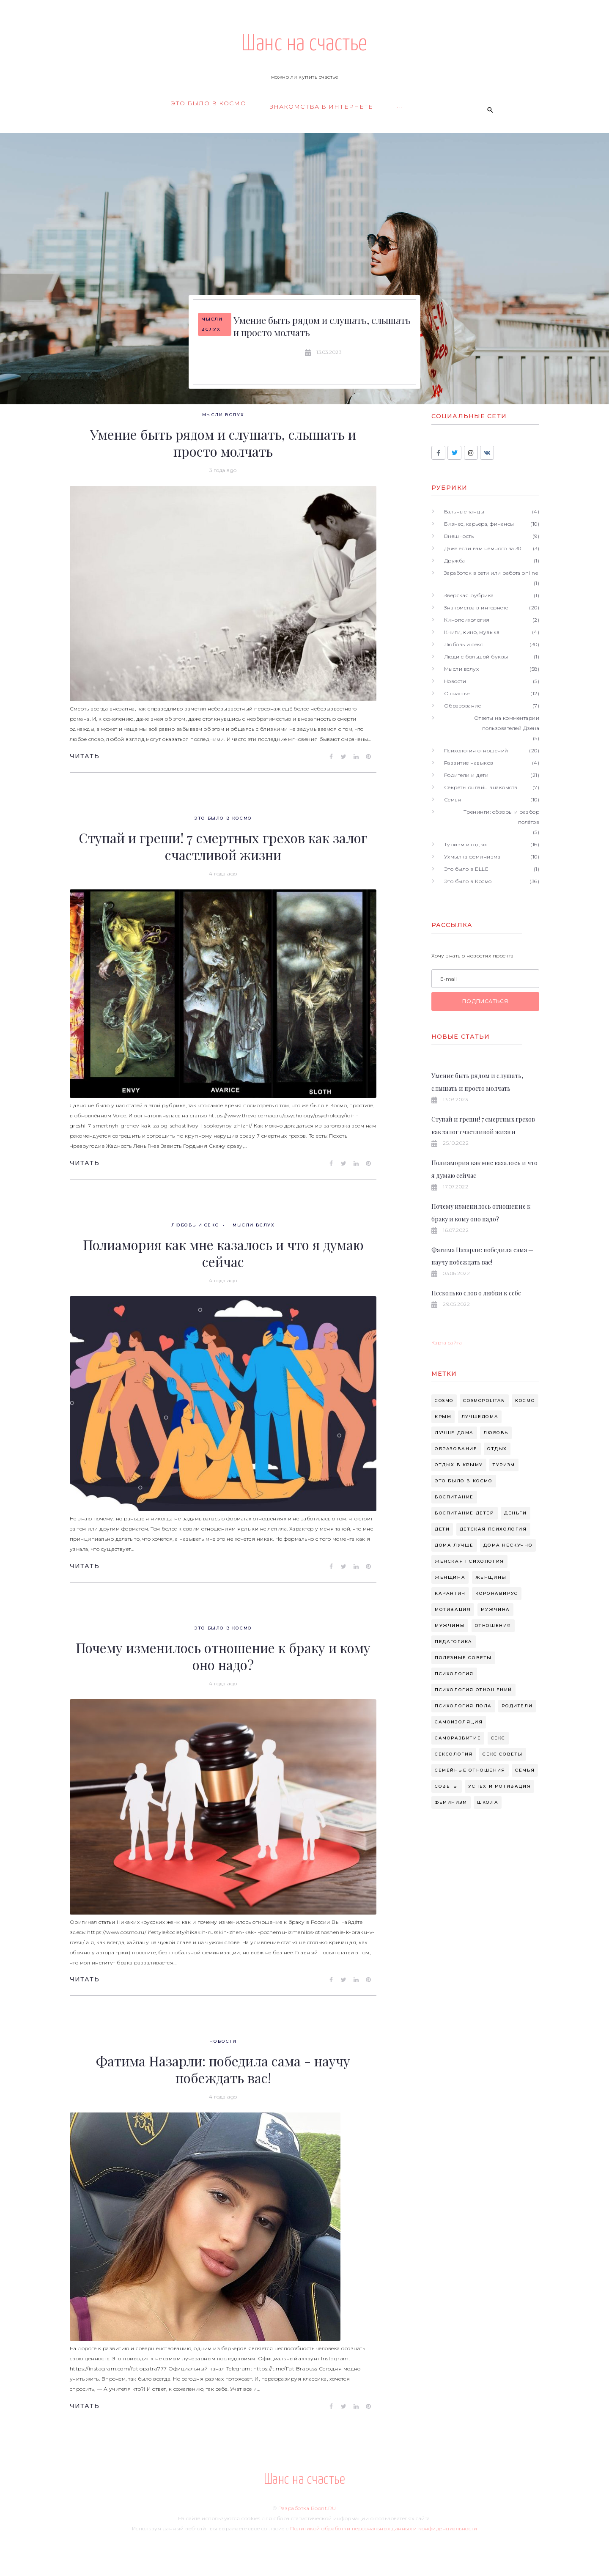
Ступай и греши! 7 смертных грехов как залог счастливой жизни (223, 846)
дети (442, 1529)
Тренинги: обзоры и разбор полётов (501, 817)
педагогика (453, 1641)
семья (525, 1770)
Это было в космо (464, 1481)
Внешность (459, 536)
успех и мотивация (499, 1786)
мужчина (495, 1609)
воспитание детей (464, 1513)
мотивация (453, 1609)
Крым (443, 1416)
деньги (515, 1513)
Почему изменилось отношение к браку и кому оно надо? (223, 1655)
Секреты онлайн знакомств (481, 787)
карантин (450, 1593)
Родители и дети (466, 775)
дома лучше (454, 1545)
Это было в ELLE (466, 869)
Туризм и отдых (465, 844)
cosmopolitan (484, 1400)
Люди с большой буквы (476, 656)
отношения (493, 1625)
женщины (491, 1577)
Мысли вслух (211, 324)
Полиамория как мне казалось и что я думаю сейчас (223, 1252)
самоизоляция (459, 1722)
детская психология (493, 1529)
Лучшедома (479, 1416)
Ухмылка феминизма (472, 856)
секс (498, 1738)
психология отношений (473, 1690)
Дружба (454, 560)
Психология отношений (476, 750)
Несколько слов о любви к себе (476, 1293)
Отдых (497, 1448)
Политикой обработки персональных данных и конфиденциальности (383, 2528)
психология (454, 1673)
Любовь (495, 1432)
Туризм (504, 1465)
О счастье (456, 693)
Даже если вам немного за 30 (482, 548)
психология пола (463, 1706)
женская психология (469, 1561)
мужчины (450, 1625)
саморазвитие (458, 1738)
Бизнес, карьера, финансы (479, 524)
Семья (452, 799)
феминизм (451, 1802)
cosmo (444, 1400)
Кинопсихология (467, 620)
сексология (454, 1754)
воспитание (454, 1497)
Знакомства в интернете (476, 607)
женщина (450, 1577)
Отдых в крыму (459, 1465)
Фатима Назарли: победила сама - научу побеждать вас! (223, 2069)
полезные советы (463, 1657)
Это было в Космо (223, 818)
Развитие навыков (469, 763)
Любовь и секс (195, 1225)
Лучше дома (454, 1432)
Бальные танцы (464, 511)
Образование (462, 705)
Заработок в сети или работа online (491, 573)
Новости (222, 2041)
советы (446, 1786)
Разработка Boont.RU (307, 2508)
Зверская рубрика (469, 595)
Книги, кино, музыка (471, 632)
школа (487, 1802)
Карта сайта (446, 1342)
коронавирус (496, 1593)
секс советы (503, 1754)
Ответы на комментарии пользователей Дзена (506, 723)
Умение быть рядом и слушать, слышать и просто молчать (322, 326)
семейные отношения (470, 1770)
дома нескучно (507, 1545)
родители (517, 1706)
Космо (525, 1400)
